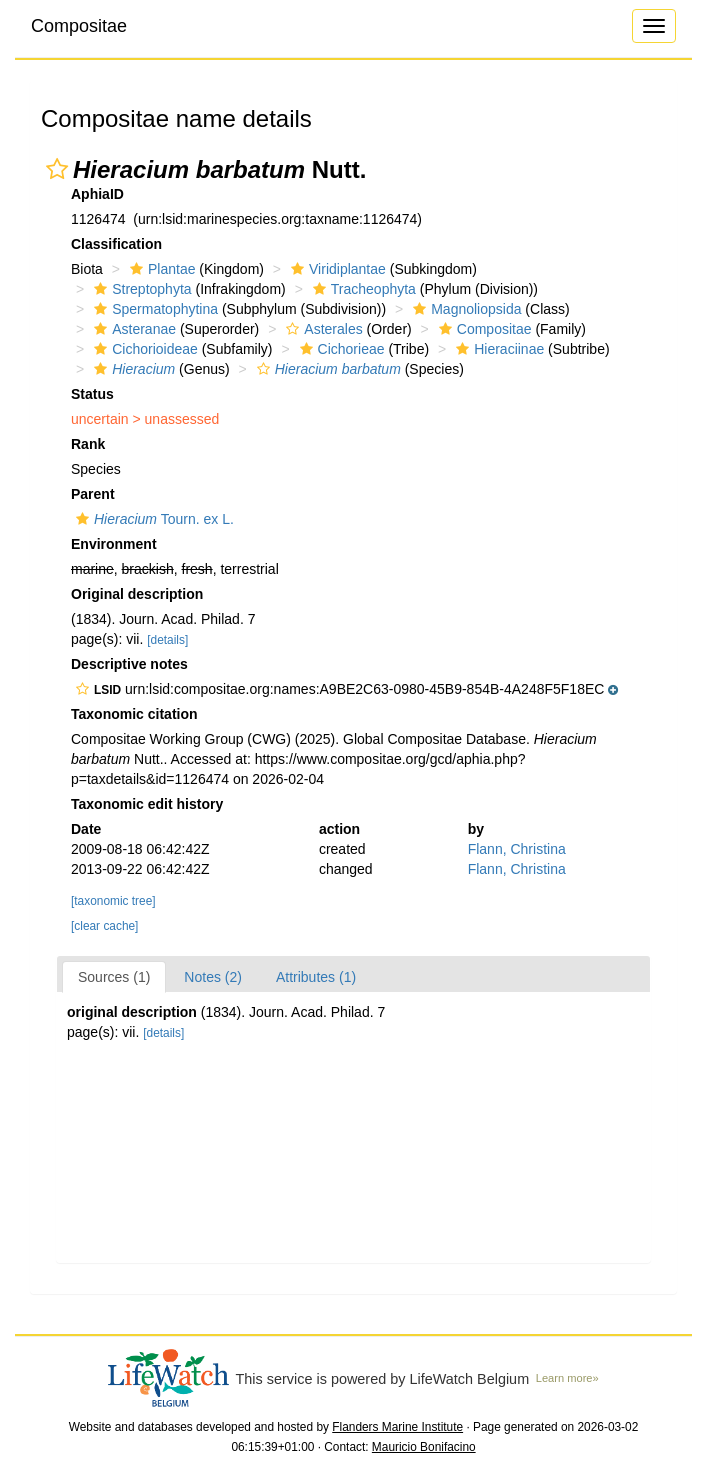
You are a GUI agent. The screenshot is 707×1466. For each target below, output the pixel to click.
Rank (88, 444)
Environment (114, 544)
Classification (116, 244)
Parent (93, 494)
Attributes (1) (316, 977)
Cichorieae (340, 349)
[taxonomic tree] (113, 901)
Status (92, 394)
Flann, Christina (517, 849)
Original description (137, 594)
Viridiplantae (336, 269)
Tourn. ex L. (152, 519)
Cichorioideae (143, 349)
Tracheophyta (362, 289)
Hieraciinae (497, 349)
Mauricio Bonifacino (424, 1447)
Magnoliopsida (464, 309)
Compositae (79, 26)
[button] (57, 169)
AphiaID (97, 194)
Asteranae (132, 329)
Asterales (321, 329)
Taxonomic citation (134, 714)
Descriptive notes (129, 664)
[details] (167, 640)
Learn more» (567, 1378)
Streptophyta (140, 289)
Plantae (160, 269)
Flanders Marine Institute (397, 1427)
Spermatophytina (153, 309)
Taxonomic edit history (147, 804)
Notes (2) (213, 977)
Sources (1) (114, 977)
